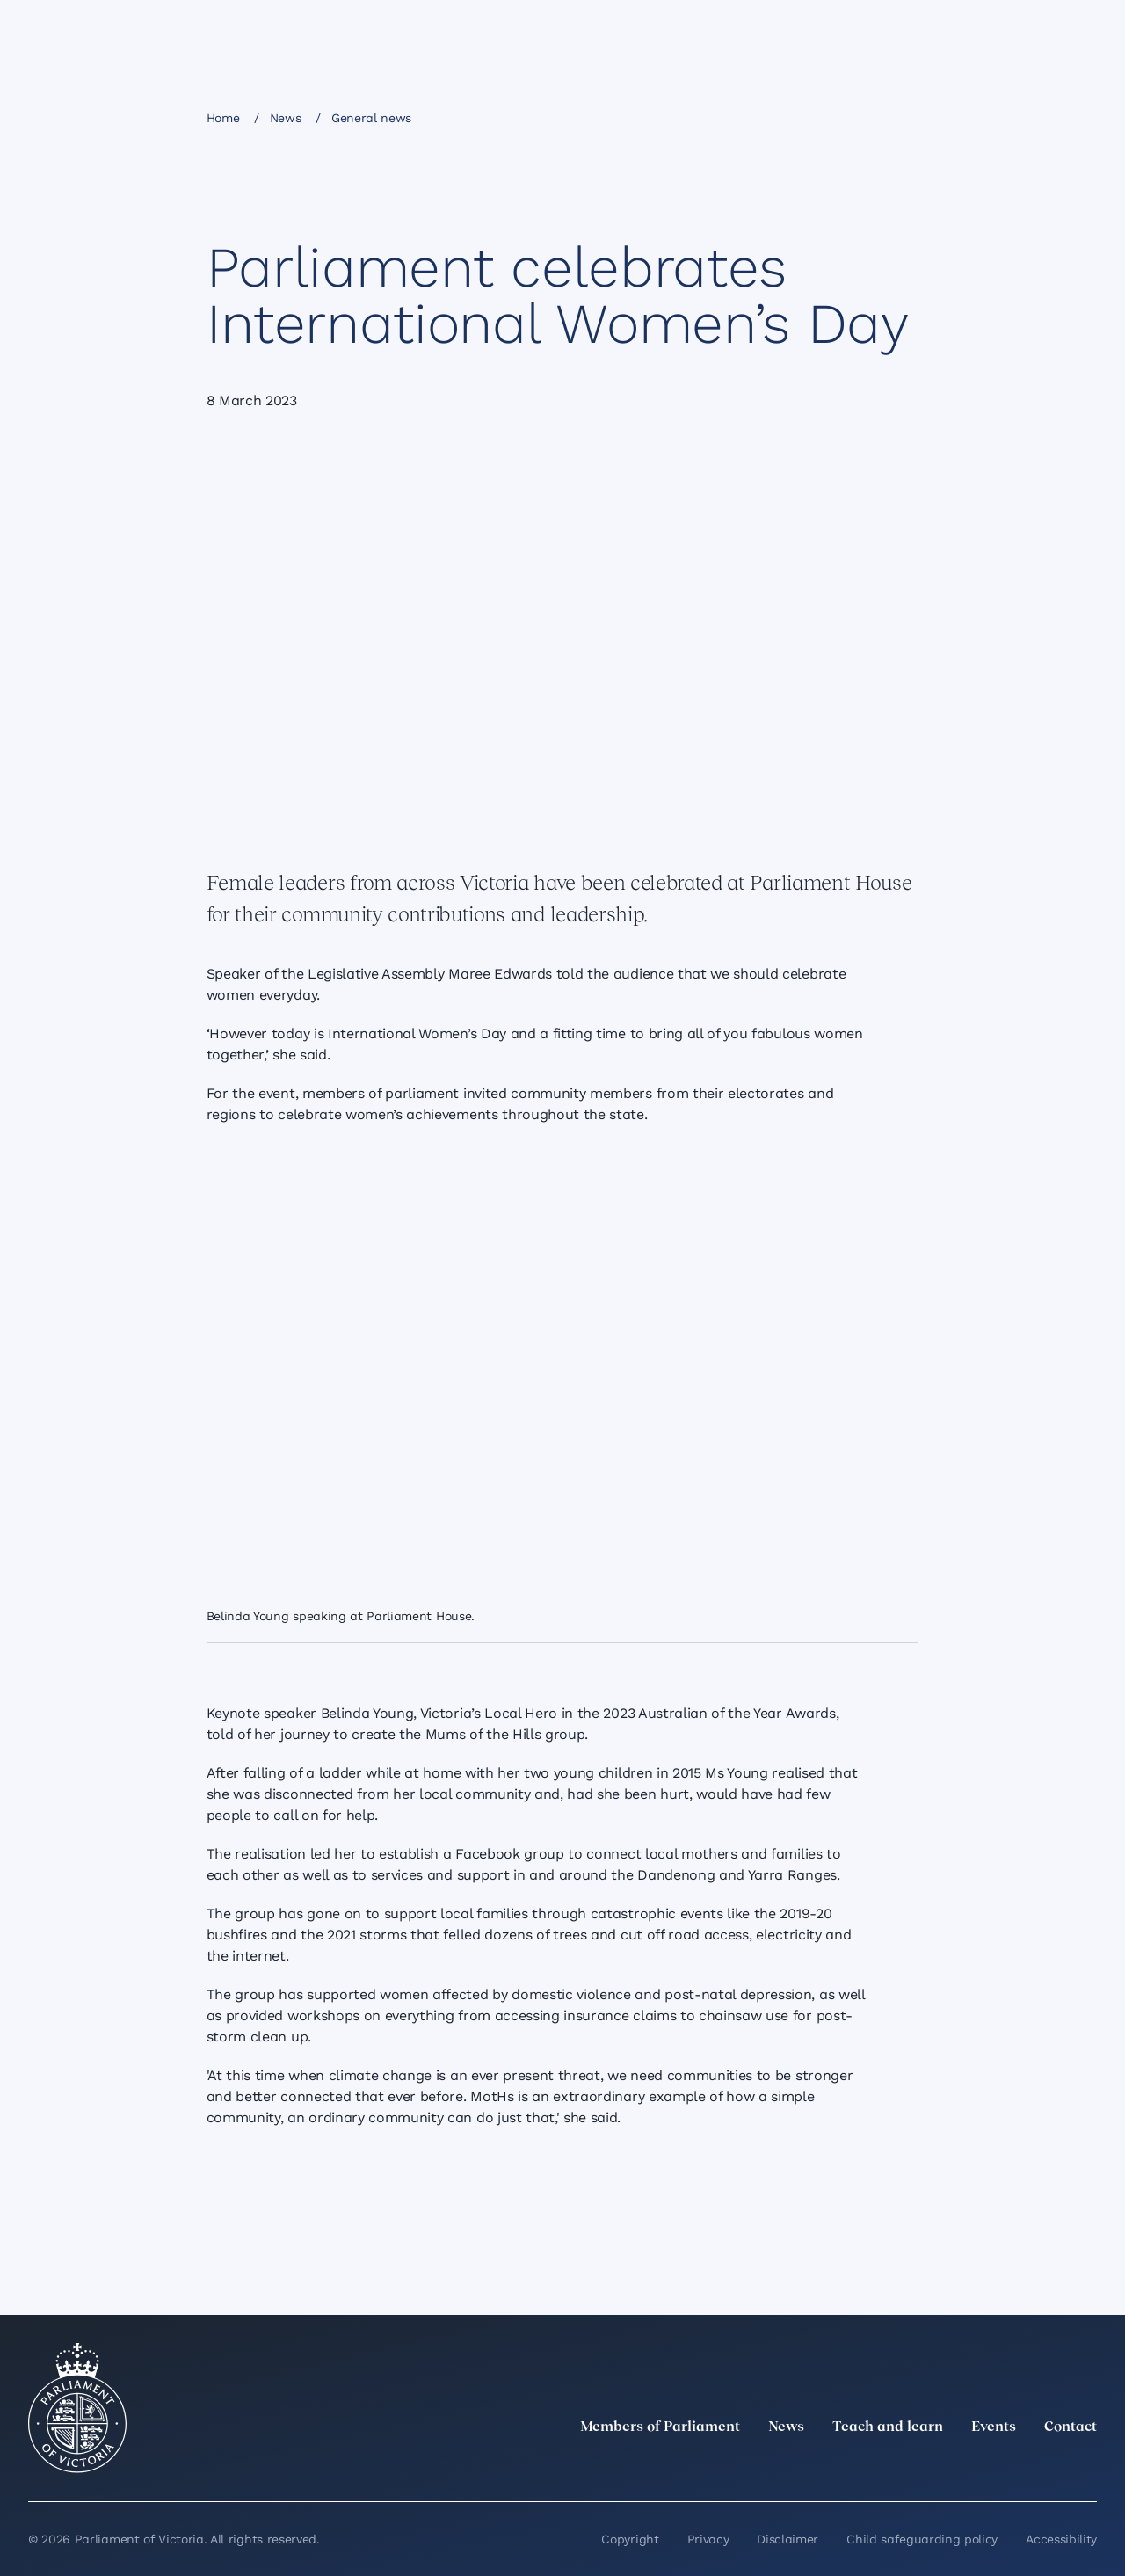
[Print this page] (896, 117)
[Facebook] (1009, 2466)
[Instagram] (970, 2466)
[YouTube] (1047, 2466)
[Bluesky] (1086, 2466)
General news (371, 118)
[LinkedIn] (931, 2466)
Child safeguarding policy (922, 2539)
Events (993, 2427)
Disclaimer (787, 2539)
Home (223, 118)
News (285, 118)
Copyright (629, 2539)
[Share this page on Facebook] (747, 117)
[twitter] (893, 2466)
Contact (1070, 2427)
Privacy (708, 2539)
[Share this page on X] (807, 117)
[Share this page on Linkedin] (777, 117)
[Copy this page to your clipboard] (867, 117)
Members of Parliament (660, 2427)
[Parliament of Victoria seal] (77, 2408)
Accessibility (1061, 2539)
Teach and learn (887, 2427)
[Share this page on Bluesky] (837, 117)
